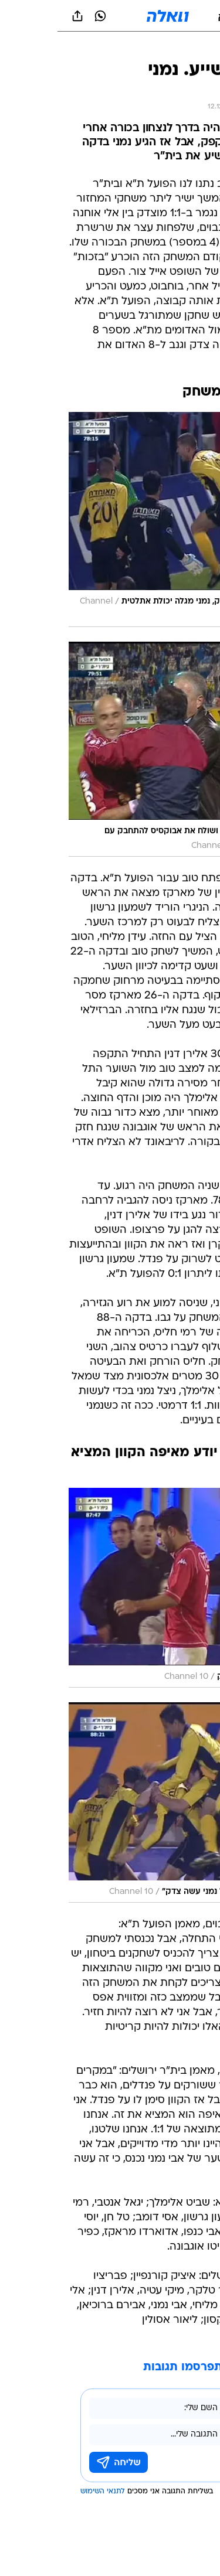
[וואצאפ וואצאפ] (43, 16)
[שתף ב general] (19, 15)
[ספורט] (195, 47)
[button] (170, 16)
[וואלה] (110, 16)
